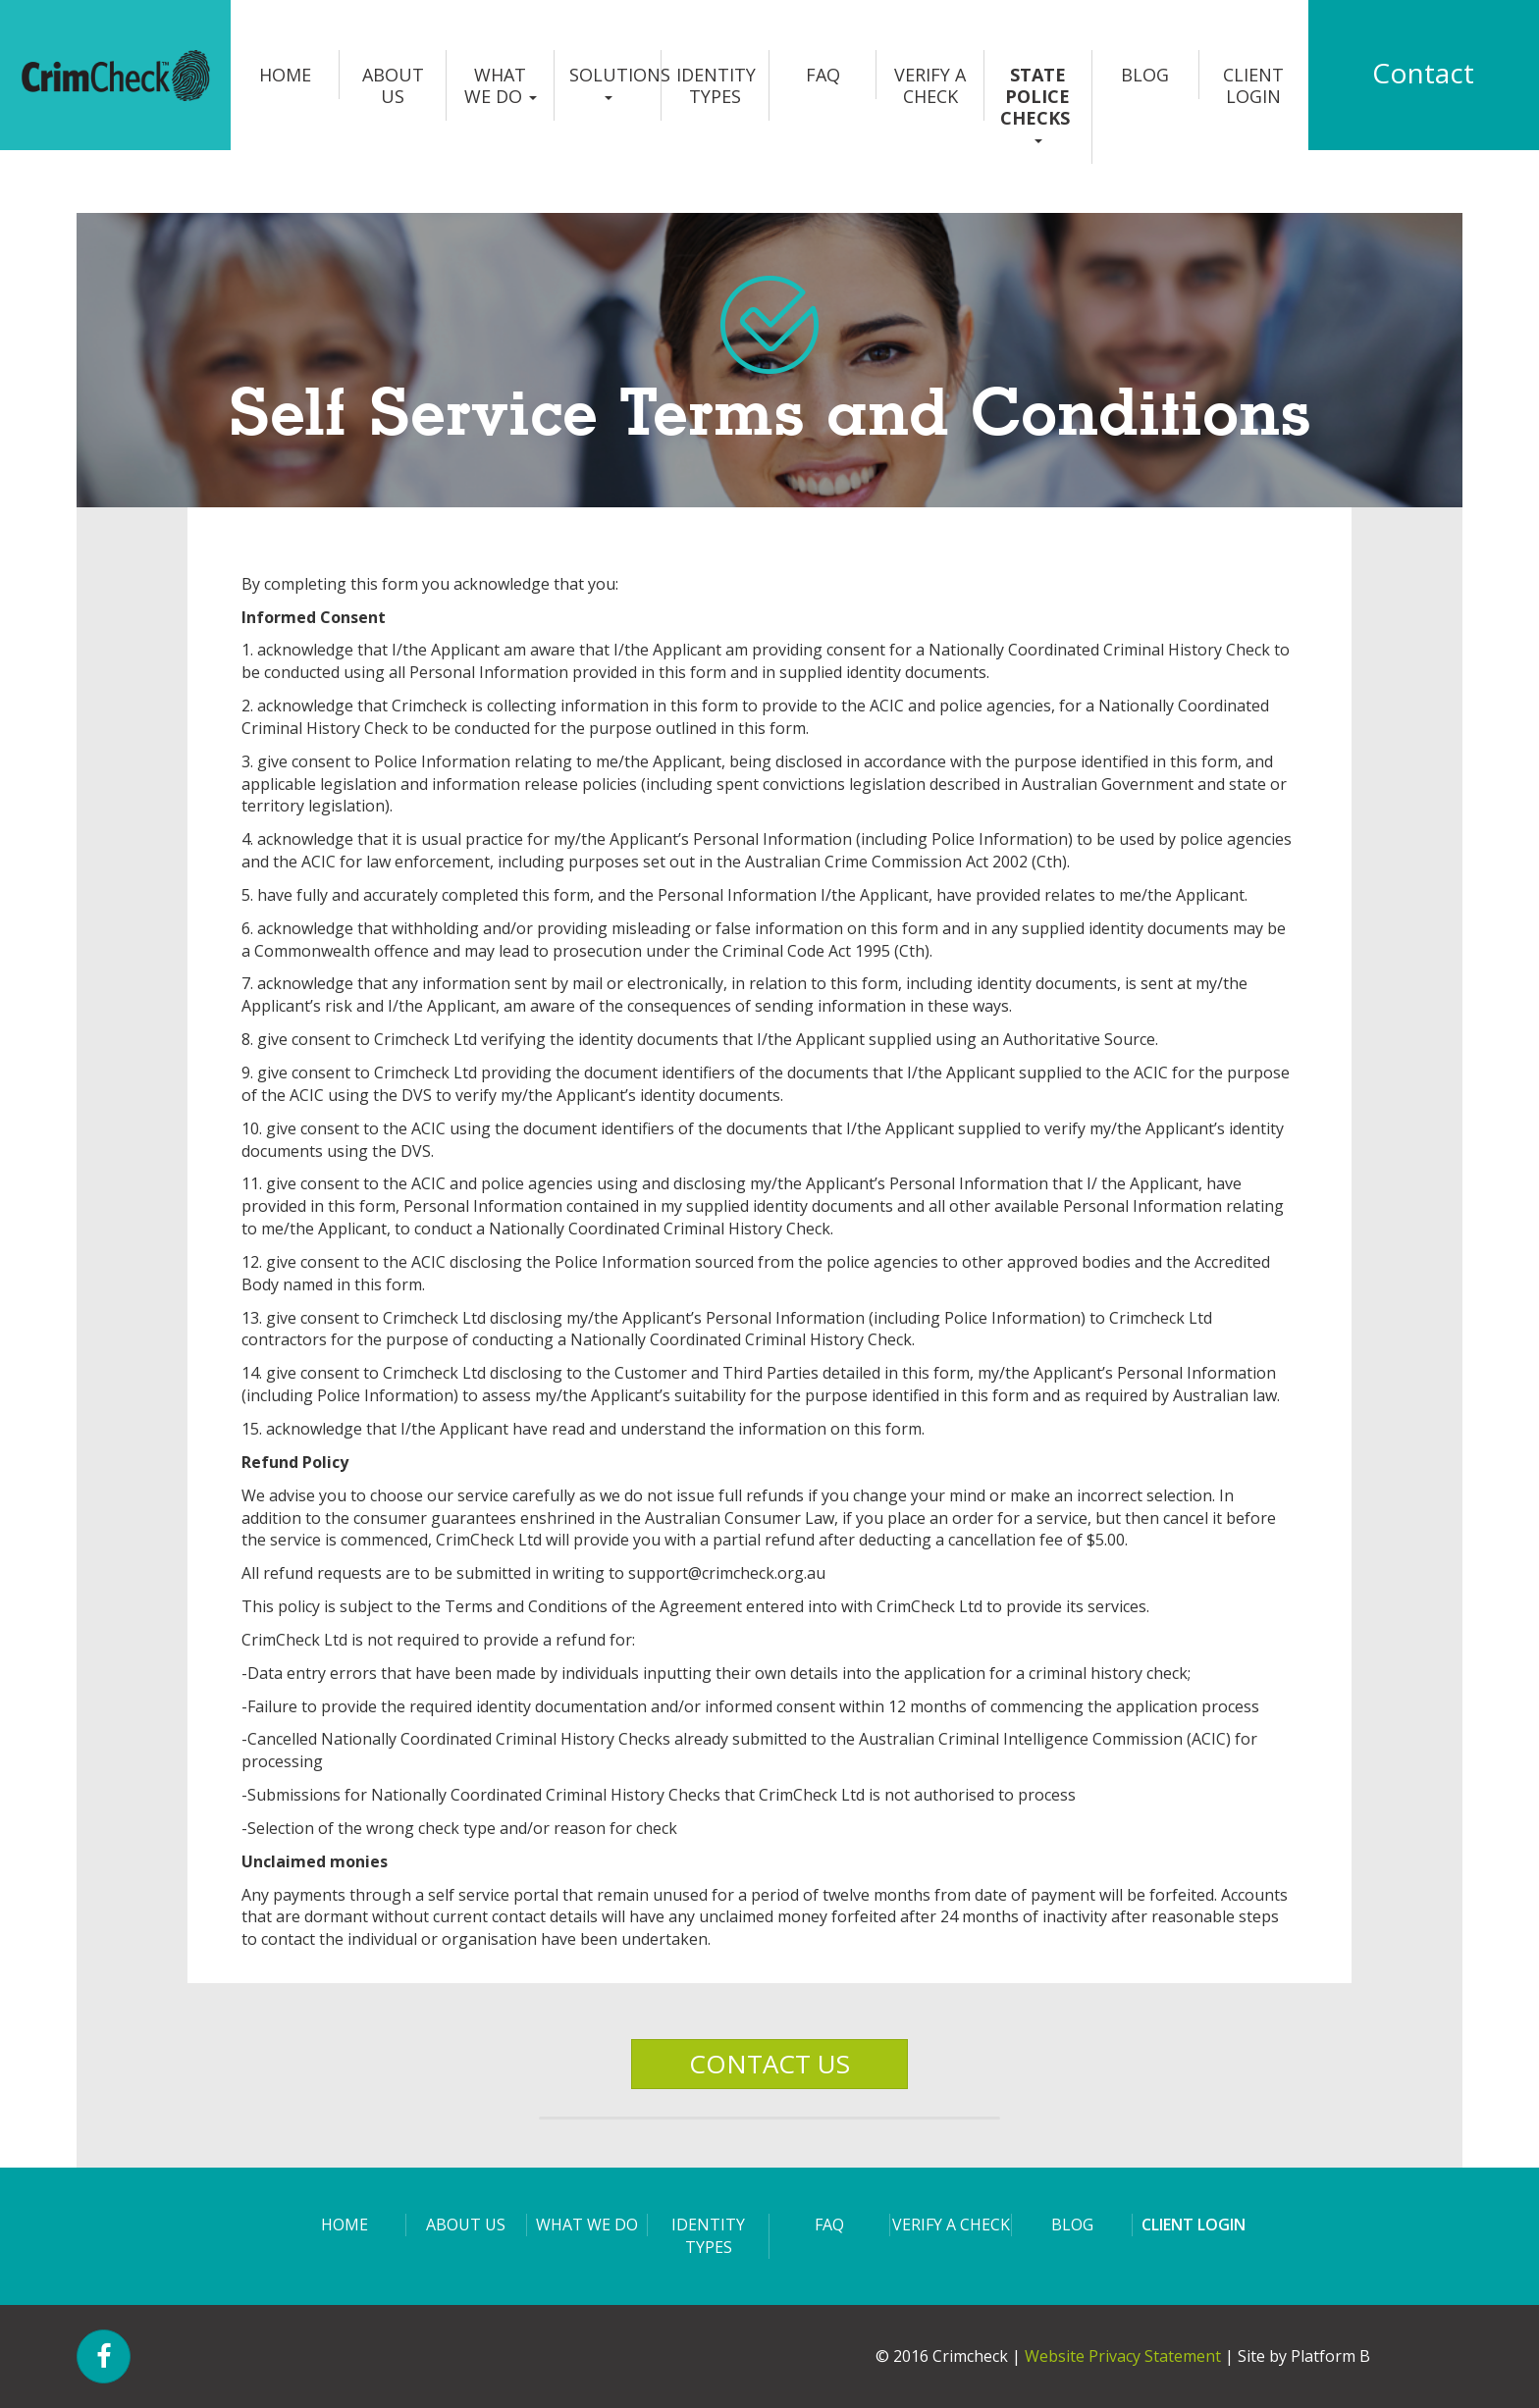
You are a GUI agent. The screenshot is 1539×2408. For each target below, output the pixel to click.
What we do (500, 85)
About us (393, 85)
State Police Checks (1037, 103)
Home (285, 74)
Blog (1145, 74)
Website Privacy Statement (1123, 2356)
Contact (1423, 72)
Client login (1253, 85)
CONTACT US (769, 2063)
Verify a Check (930, 85)
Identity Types (716, 85)
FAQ (823, 74)
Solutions (616, 81)
